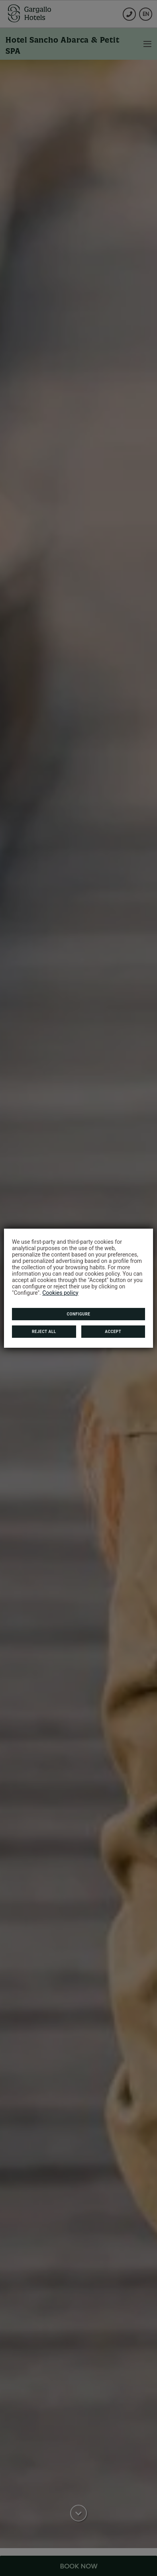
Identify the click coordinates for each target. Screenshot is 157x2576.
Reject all (44, 1331)
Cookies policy (60, 1293)
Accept (113, 1331)
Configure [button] (78, 1314)
